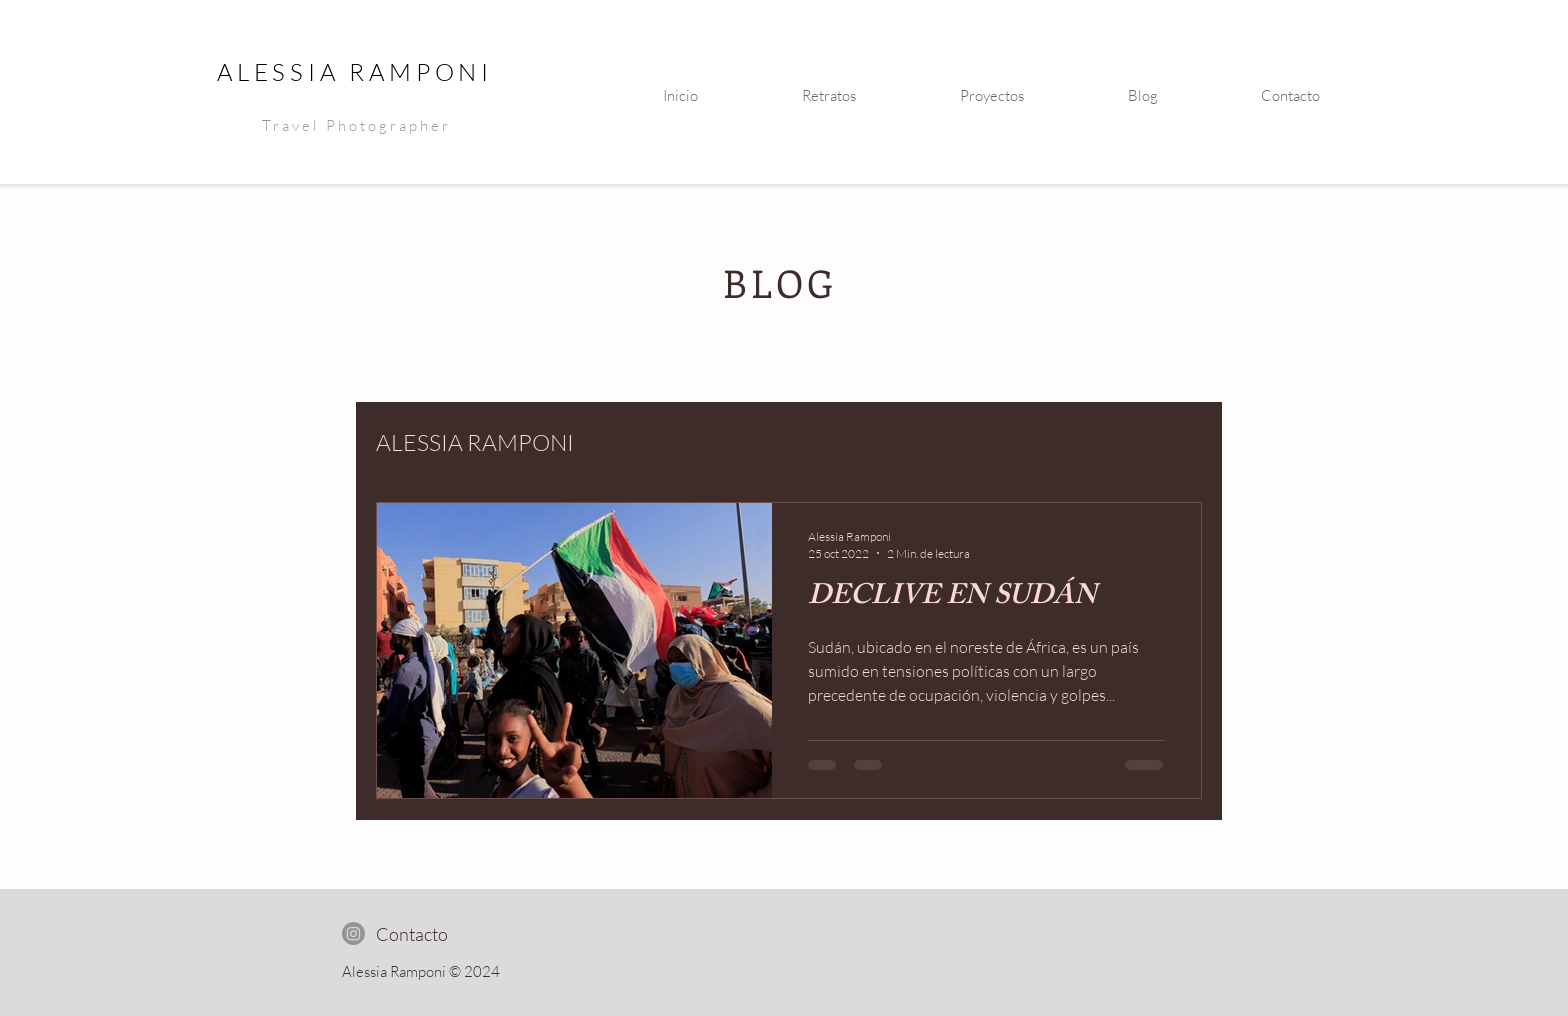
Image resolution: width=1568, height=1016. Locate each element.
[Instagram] (353, 933)
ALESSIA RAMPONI (355, 72)
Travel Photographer (356, 125)
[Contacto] (411, 934)
